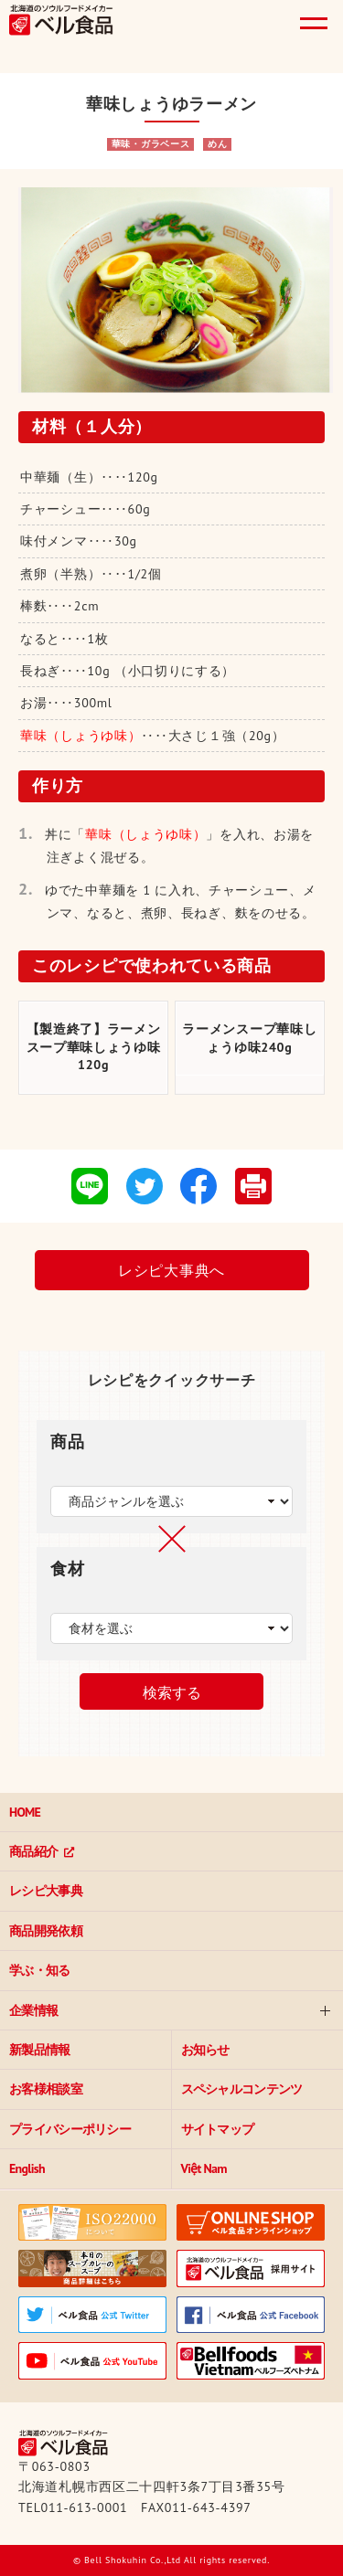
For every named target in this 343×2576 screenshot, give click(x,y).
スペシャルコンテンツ (242, 2089)
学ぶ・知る (39, 1970)
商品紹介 (33, 1851)
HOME (24, 1812)
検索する (172, 1693)
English (27, 2168)
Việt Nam (204, 2168)
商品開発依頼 (45, 1931)
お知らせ (205, 2049)
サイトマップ (217, 2129)
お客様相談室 (45, 2089)
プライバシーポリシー (70, 2129)
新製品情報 (39, 2049)
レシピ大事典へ (171, 1270)
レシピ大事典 (45, 1890)
